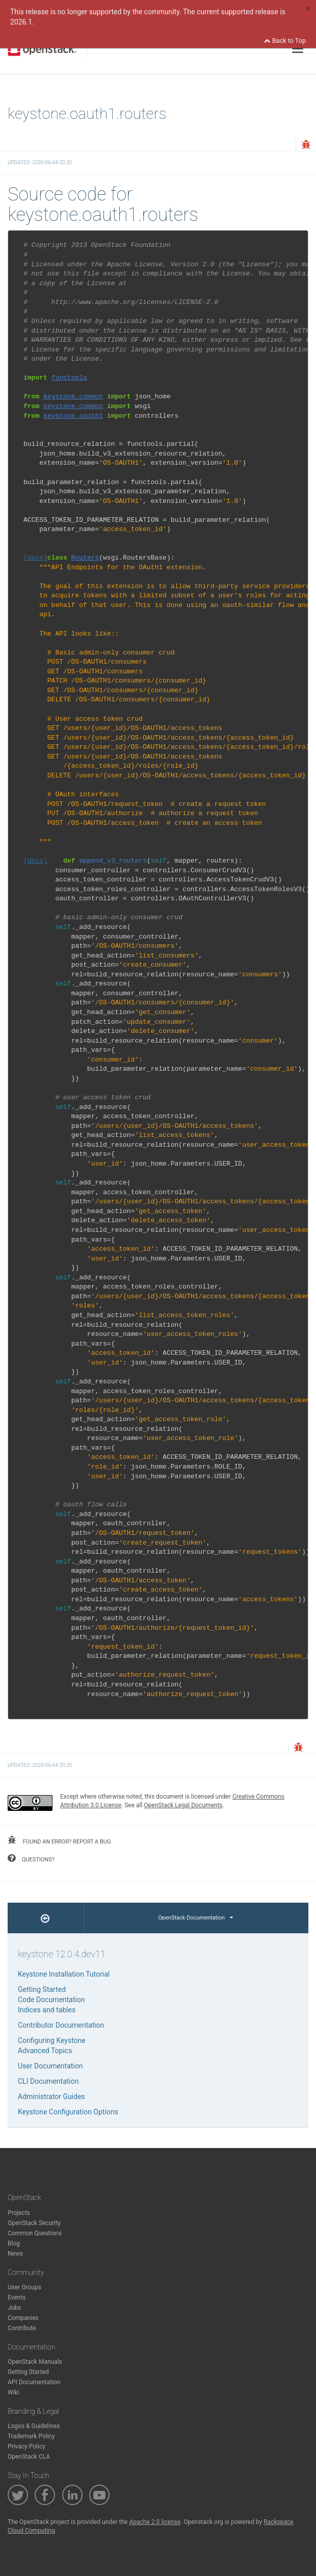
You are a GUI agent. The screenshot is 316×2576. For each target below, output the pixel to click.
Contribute (22, 2328)
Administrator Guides (51, 2096)
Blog (14, 2243)
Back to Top (285, 40)
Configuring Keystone (52, 2040)
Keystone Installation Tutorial (64, 1974)
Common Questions (35, 2233)
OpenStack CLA (29, 2456)
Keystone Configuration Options (68, 2112)
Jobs (14, 2307)
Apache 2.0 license (154, 2522)
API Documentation (34, 2382)
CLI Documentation (48, 2081)
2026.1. (22, 22)
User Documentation (50, 2066)
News (15, 2253)
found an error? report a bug (59, 1840)
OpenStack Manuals (35, 2361)
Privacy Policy (26, 2446)
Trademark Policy (31, 2436)
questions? (31, 1858)
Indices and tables (46, 2010)
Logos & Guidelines (34, 2426)
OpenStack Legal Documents (183, 1805)
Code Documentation (51, 2000)
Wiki (13, 2392)
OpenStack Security (34, 2223)
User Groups (24, 2287)
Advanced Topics (45, 2051)
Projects (19, 2212)
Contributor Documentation (61, 2025)
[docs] (35, 558)
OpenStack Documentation (195, 1917)
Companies (23, 2317)
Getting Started (42, 1989)
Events (17, 2297)
